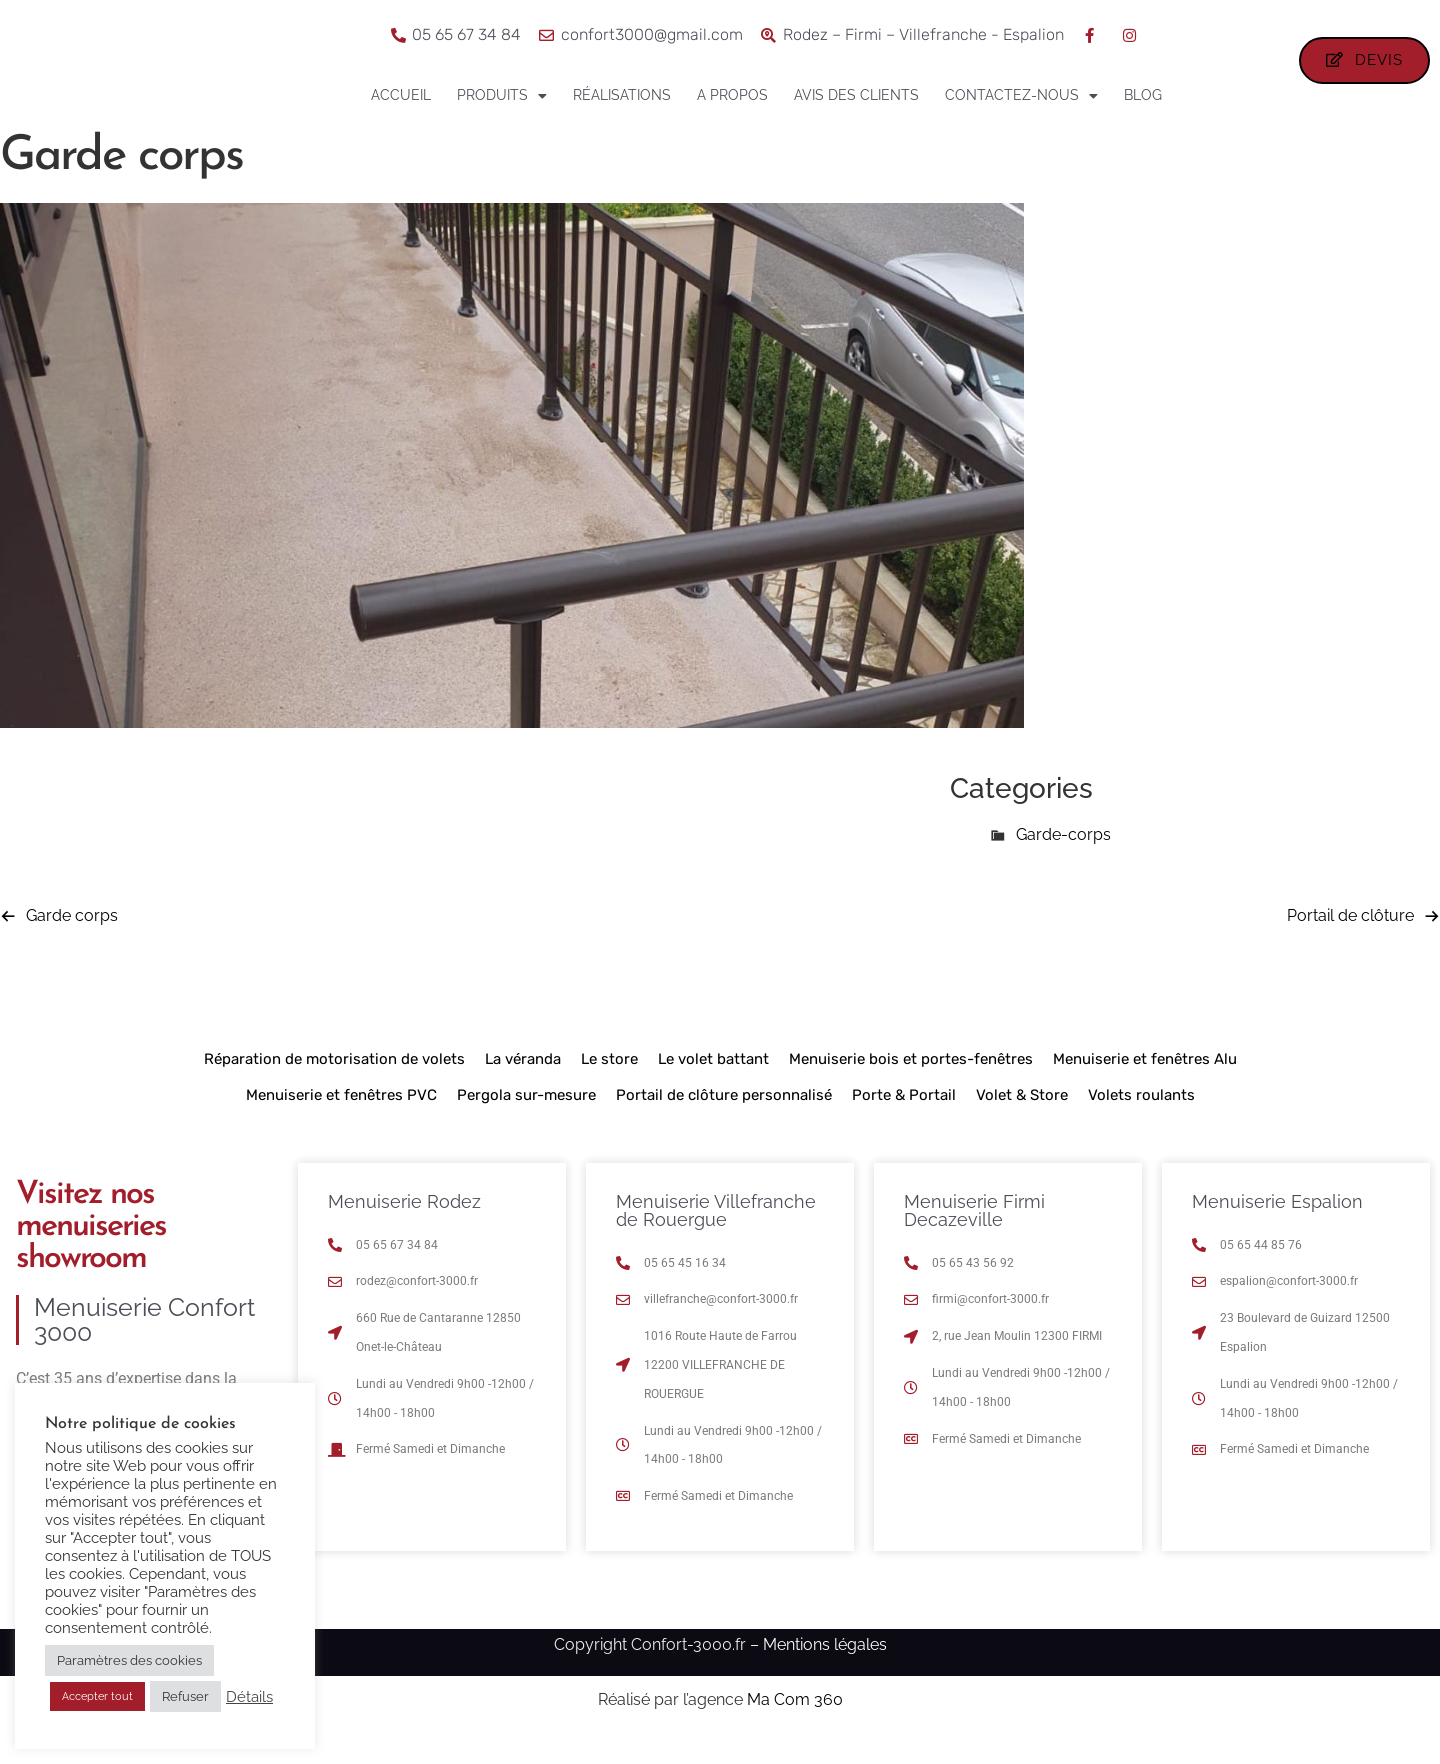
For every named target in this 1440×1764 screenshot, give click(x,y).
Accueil (401, 95)
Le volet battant (713, 1083)
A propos (732, 95)
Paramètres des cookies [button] (129, 1660)
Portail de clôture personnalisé (724, 1119)
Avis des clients (856, 95)
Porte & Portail (904, 1119)
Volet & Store (1022, 1119)
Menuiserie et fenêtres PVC (341, 1119)
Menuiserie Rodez (404, 1225)
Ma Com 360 (795, 1724)
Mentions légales (825, 1668)
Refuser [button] (185, 1696)
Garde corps (72, 939)
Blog (1143, 95)
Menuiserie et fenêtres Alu (1145, 1083)
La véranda (523, 1083)
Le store (609, 1083)
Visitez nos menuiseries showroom (91, 1251)
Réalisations (622, 95)
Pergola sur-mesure (526, 1119)
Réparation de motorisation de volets (334, 1083)
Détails (249, 1696)
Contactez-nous (1021, 96)
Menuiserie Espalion (1277, 1225)
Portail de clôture (1350, 939)
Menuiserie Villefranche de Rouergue (716, 1234)
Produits (502, 96)
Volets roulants (1141, 1119)
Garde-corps (1063, 858)
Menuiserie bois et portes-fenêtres (911, 1083)
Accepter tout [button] (97, 1696)
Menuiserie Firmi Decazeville (974, 1234)
